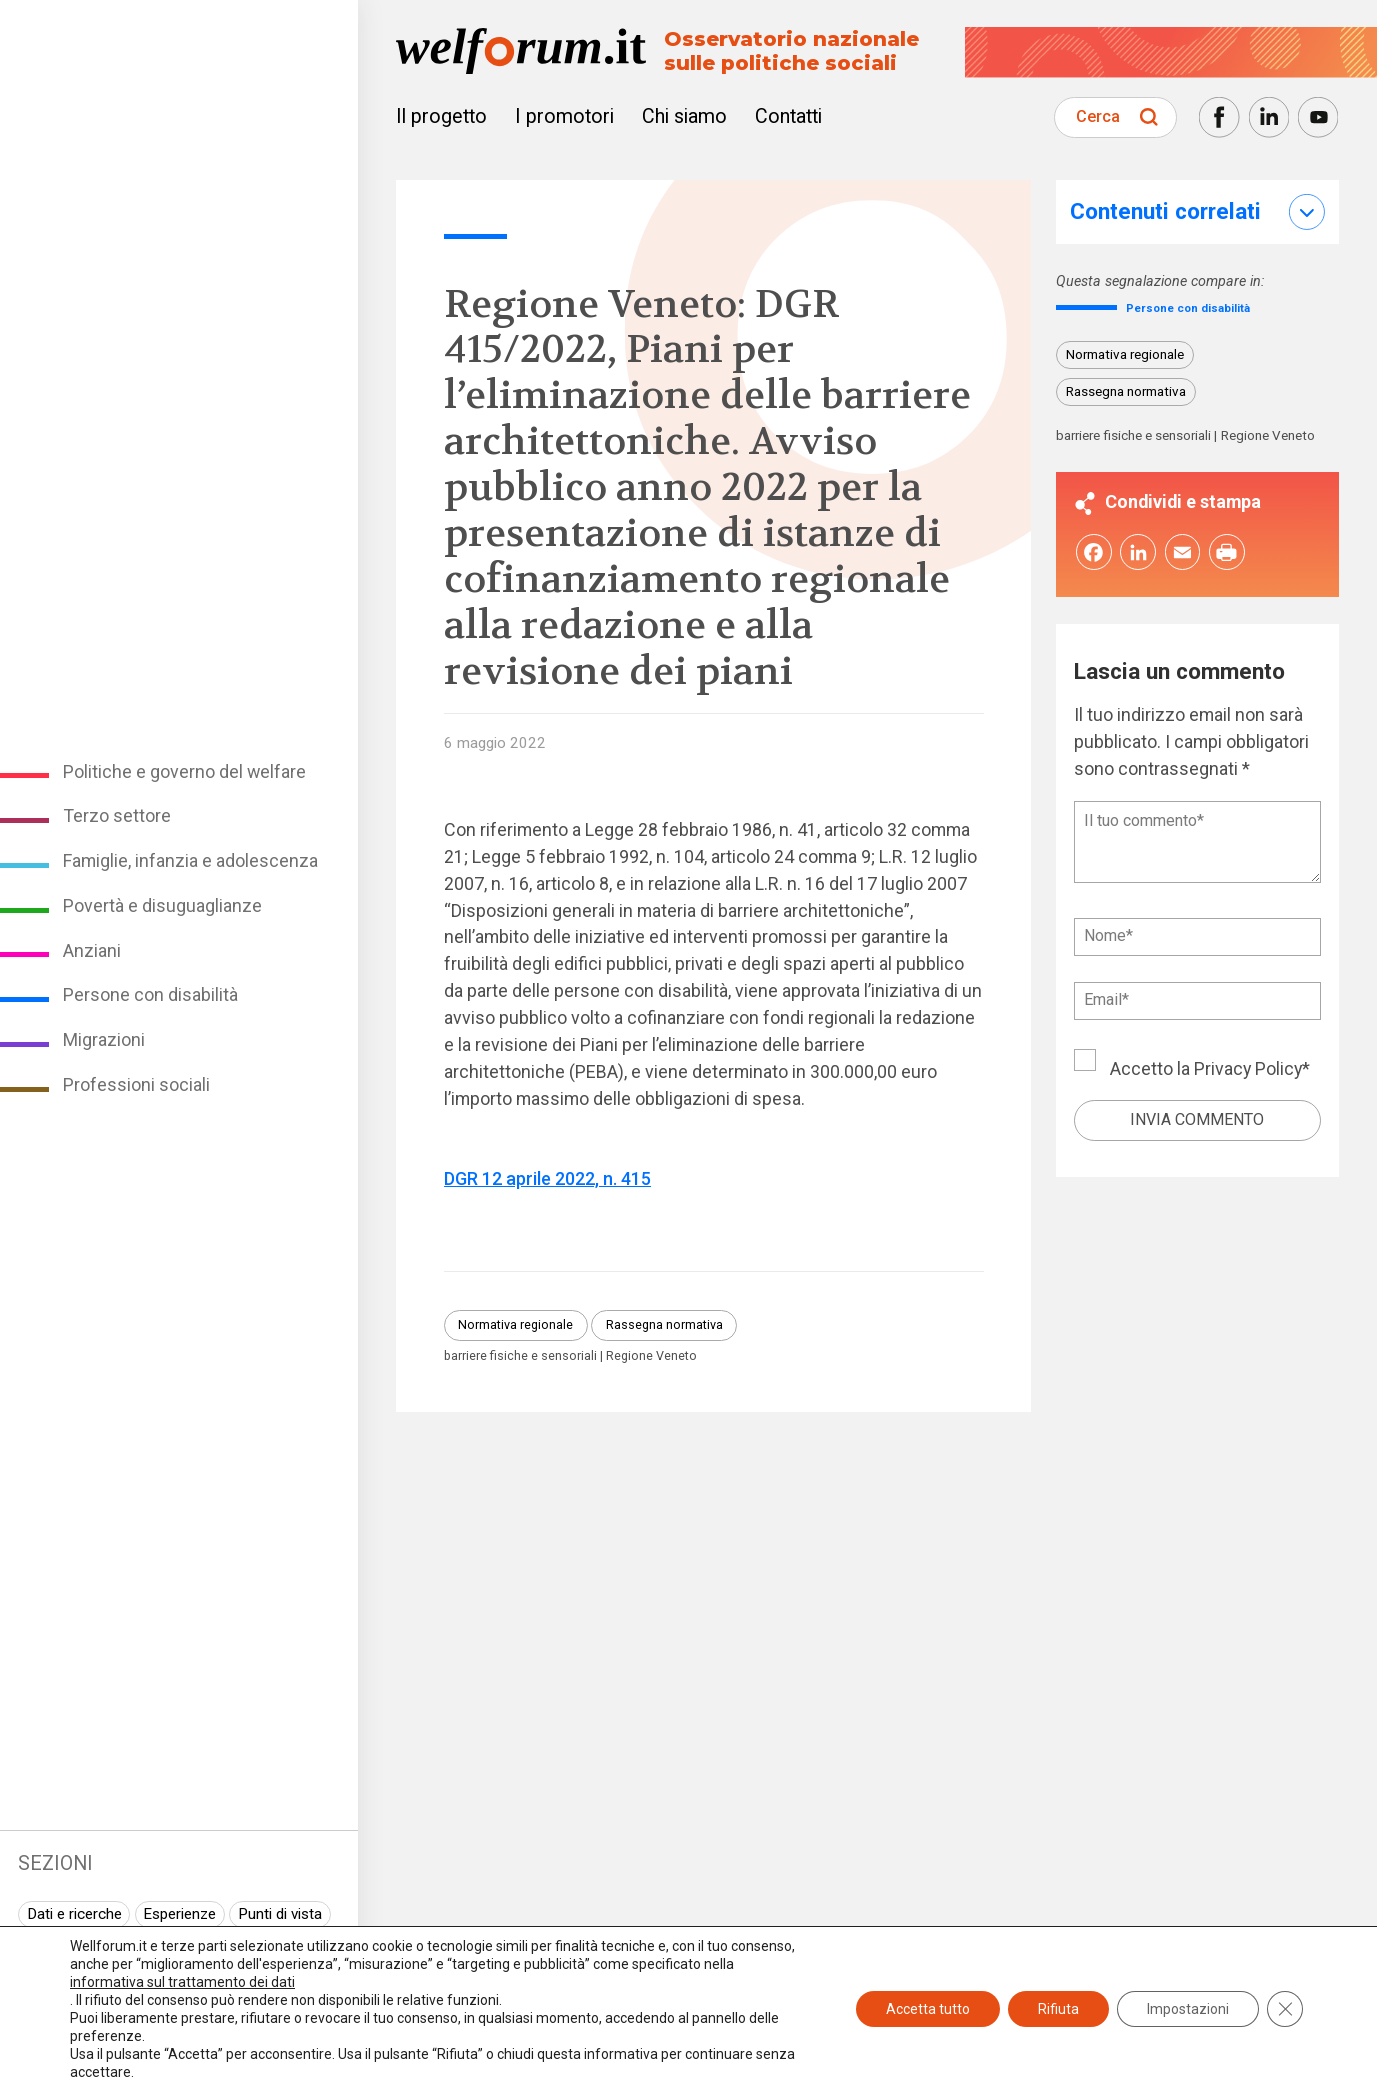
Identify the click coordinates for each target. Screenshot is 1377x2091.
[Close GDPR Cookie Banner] (1285, 2009)
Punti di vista (280, 1914)
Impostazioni (1188, 2009)
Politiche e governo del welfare (184, 771)
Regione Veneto (651, 1356)
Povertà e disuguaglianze (162, 905)
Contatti (788, 116)
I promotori (564, 116)
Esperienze (179, 1914)
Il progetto (441, 116)
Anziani (92, 950)
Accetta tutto (928, 2009)
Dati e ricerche (74, 1914)
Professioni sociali (136, 1084)
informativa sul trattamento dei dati (182, 1982)
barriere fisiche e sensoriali (520, 1356)
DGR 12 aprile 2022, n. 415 (547, 1178)
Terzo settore (117, 815)
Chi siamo (684, 116)
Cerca (1098, 116)
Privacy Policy (1248, 1073)
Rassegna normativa (664, 1324)
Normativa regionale (515, 1324)
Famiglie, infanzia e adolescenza (190, 860)
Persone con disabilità (150, 994)
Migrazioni (104, 1039)
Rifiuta (1058, 2009)
